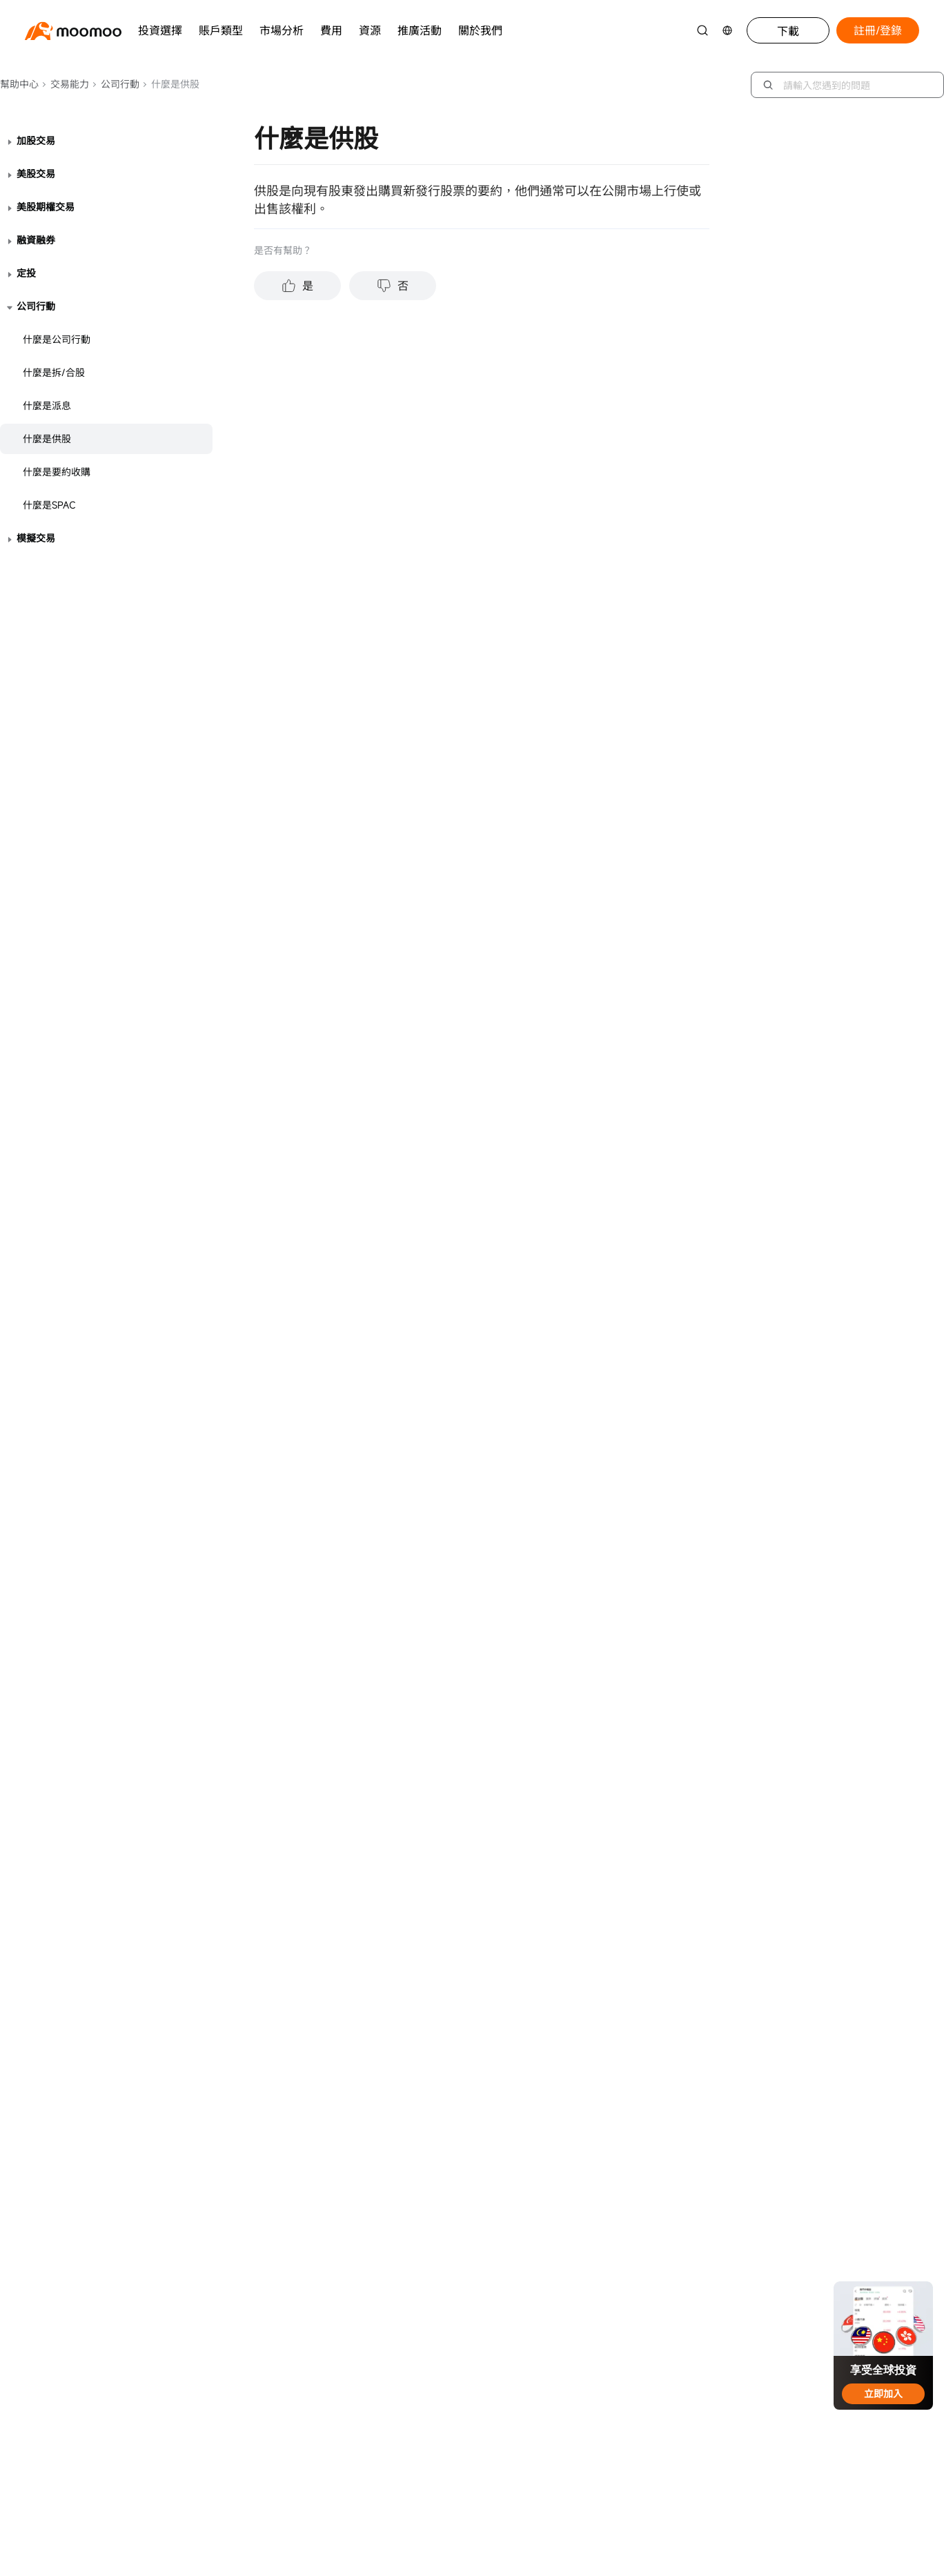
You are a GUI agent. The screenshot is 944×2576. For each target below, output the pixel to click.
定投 (26, 272)
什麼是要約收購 (56, 471)
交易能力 (65, 83)
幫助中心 (19, 83)
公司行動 (115, 83)
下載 (788, 31)
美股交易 (36, 173)
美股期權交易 (46, 206)
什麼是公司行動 (56, 339)
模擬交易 (36, 537)
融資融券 (36, 239)
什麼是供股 (47, 438)
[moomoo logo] (73, 30)
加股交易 (36, 140)
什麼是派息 (47, 405)
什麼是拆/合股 (54, 372)
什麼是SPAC (49, 504)
